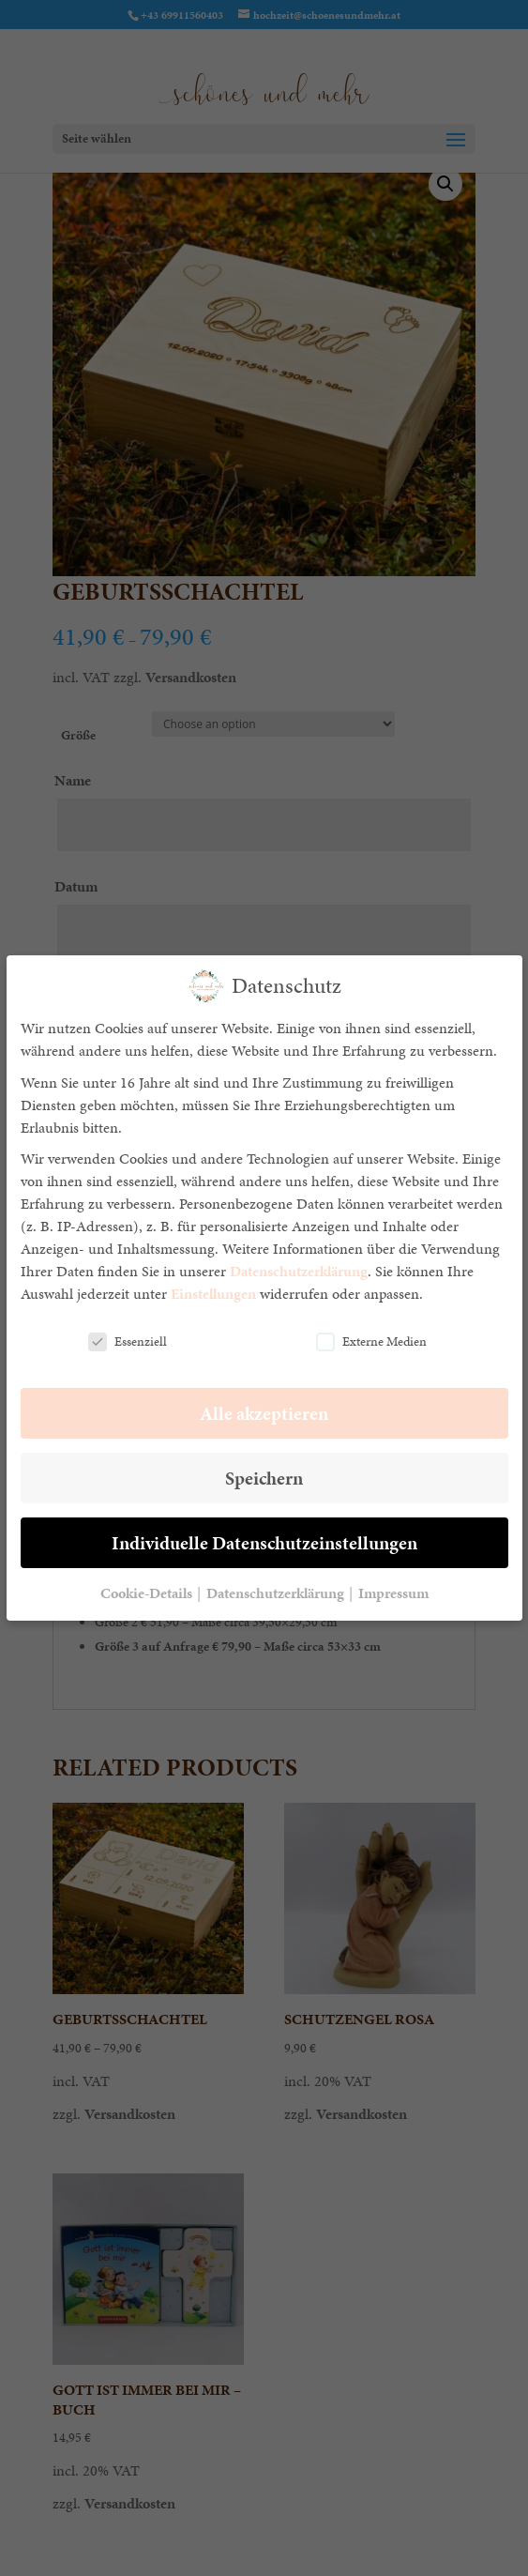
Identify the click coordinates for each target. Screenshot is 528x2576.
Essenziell (127, 1341)
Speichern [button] (264, 1478)
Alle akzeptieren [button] (264, 1413)
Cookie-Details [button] (147, 1593)
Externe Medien (371, 1341)
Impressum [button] (393, 1593)
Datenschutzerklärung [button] (276, 1593)
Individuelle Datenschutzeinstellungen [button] (264, 1543)
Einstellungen (213, 1293)
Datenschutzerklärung (299, 1271)
